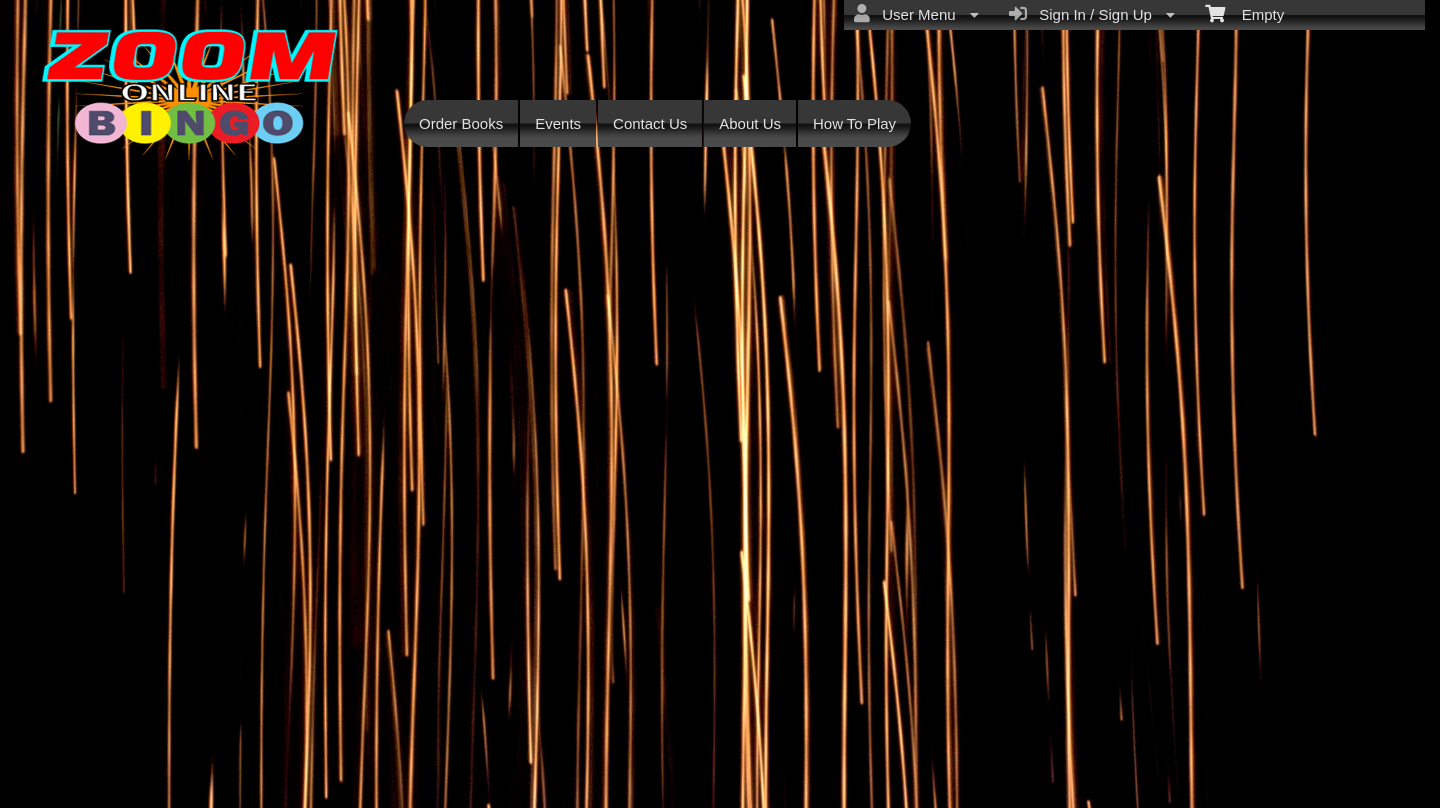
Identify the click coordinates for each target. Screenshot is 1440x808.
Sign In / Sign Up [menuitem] (1092, 14)
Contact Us (650, 123)
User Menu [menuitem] (916, 14)
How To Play (854, 123)
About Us (750, 123)
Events (558, 123)
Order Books (461, 123)
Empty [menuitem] (1244, 13)
